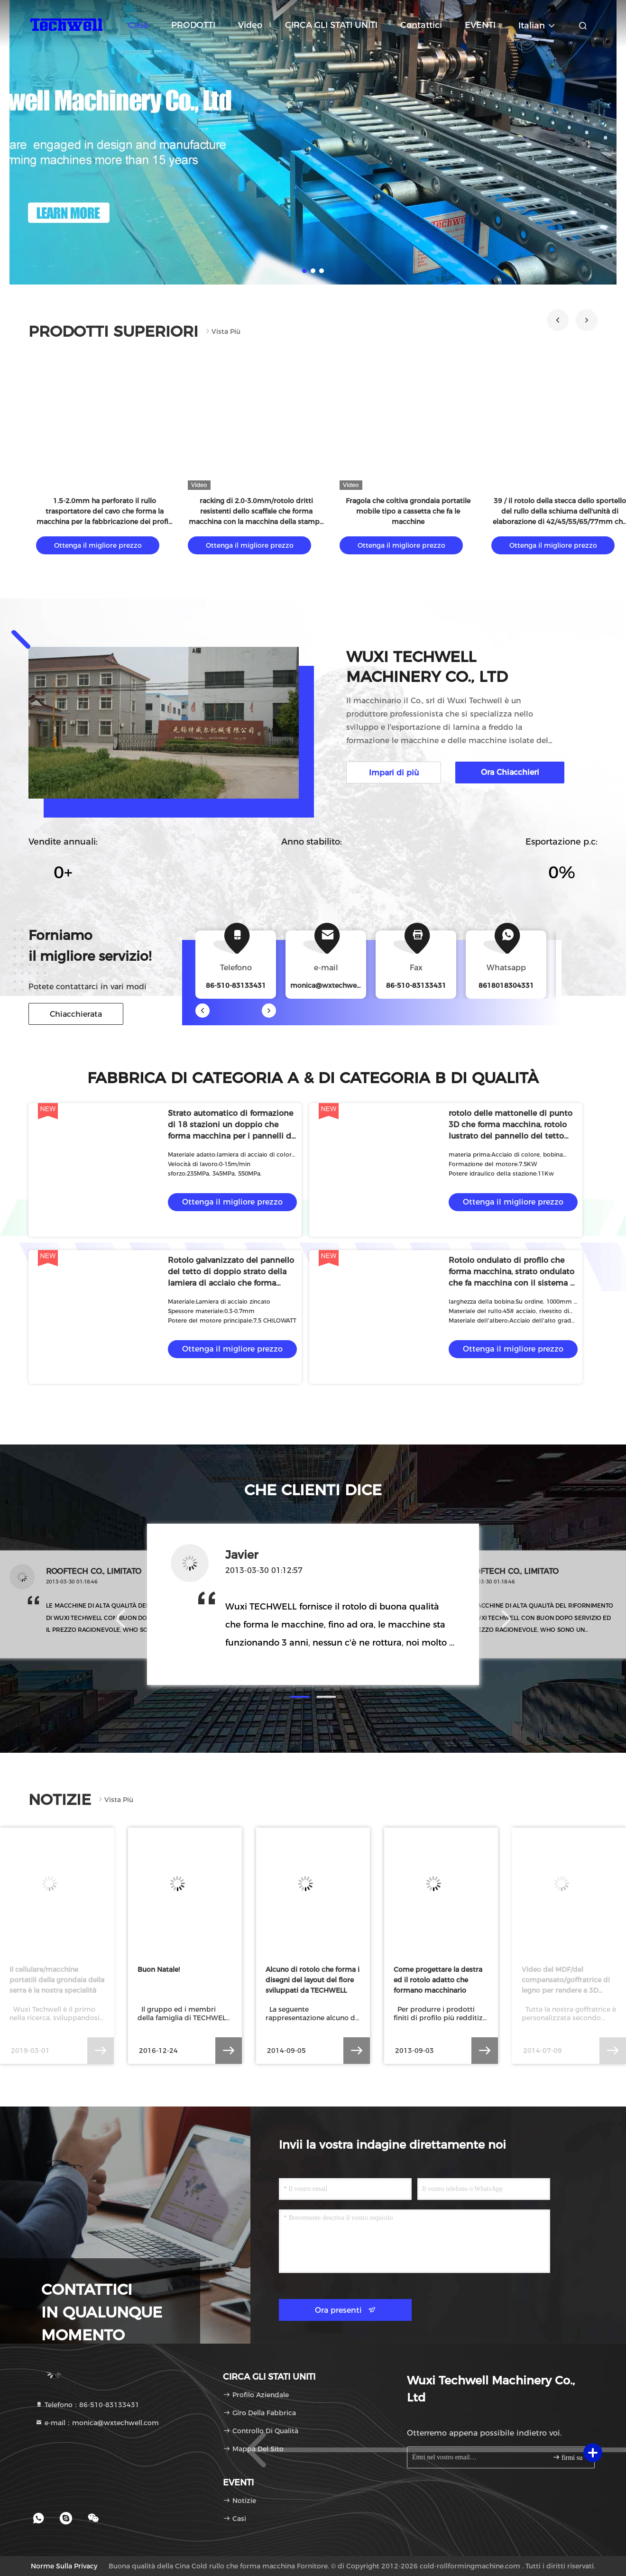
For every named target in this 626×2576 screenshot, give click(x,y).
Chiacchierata (76, 1014)
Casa (138, 25)
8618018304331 (506, 985)
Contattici (421, 25)
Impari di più (394, 772)
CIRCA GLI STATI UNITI (331, 25)
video (250, 25)
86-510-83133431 (416, 985)
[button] (558, 320)
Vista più (222, 331)
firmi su (567, 2457)
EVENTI (480, 25)
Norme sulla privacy (64, 2566)
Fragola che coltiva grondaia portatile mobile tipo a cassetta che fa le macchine (408, 511)
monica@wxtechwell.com (333, 985)
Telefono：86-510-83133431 (87, 2405)
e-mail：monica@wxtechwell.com (97, 2423)
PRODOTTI (193, 25)
